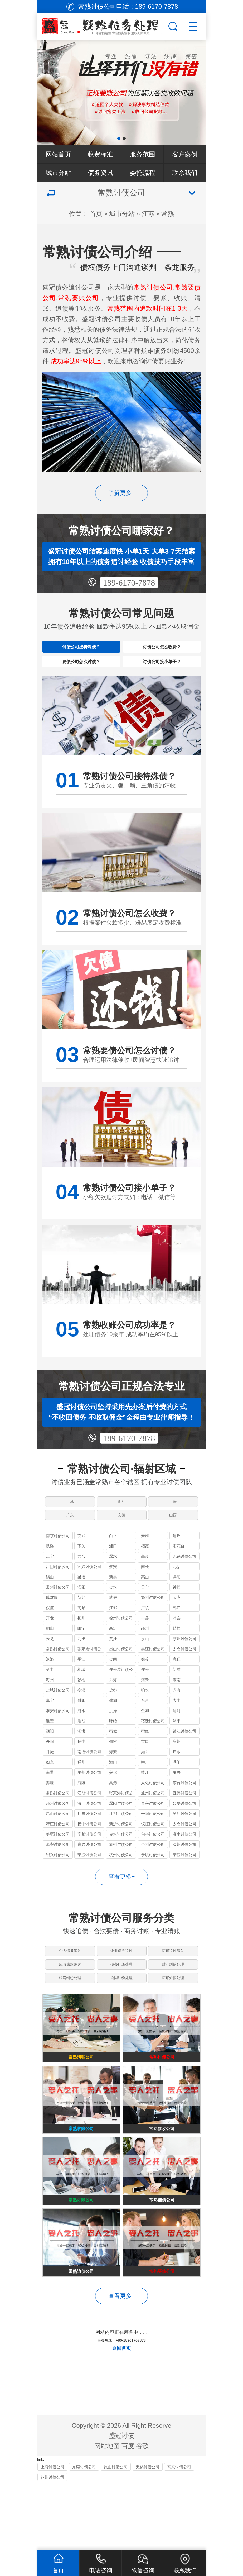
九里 (81, 1664)
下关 (81, 1571)
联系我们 (184, 172)
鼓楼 (50, 1571)
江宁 (50, 1582)
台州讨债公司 (153, 1870)
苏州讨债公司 (184, 1664)
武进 (113, 1623)
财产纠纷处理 (174, 1998)
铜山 (50, 1654)
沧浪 (50, 1685)
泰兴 (177, 1798)
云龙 (50, 1664)
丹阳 (50, 1767)
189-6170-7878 (129, 582)
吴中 (50, 1695)
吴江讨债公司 (153, 1674)
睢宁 (81, 1654)
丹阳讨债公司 (153, 1839)
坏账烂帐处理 (174, 2018)
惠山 (145, 1602)
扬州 (81, 1643)
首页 (96, 213)
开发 (50, 1643)
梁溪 (81, 1602)
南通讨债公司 (89, 1777)
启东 (177, 1777)
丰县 (145, 1643)
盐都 (113, 1715)
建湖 (113, 1726)
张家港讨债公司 (89, 1675)
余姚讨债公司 (153, 1880)
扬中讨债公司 (89, 1849)
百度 (127, 2512)
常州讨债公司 (58, 1612)
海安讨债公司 (58, 1870)
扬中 (81, 1767)
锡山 (50, 1602)
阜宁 (50, 1726)
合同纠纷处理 (121, 2018)
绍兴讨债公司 (58, 1880)
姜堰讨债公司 (58, 1859)
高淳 (145, 1582)
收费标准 (100, 154)
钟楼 (177, 1612)
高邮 (81, 1633)
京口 (145, 1767)
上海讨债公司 (52, 2533)
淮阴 (81, 1746)
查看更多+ (121, 1902)
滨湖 (177, 1602)
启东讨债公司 (89, 1839)
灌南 (177, 1705)
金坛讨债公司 (121, 1859)
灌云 (145, 1705)
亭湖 (81, 1715)
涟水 (81, 1736)
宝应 (177, 1623)
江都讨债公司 (121, 1839)
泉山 (145, 1664)
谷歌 (142, 2512)
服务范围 (142, 154)
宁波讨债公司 (89, 1880)
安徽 (121, 1537)
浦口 (113, 1571)
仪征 (50, 1633)
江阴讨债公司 (58, 1592)
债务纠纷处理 (121, 1998)
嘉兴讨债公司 (89, 1870)
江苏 (148, 213)
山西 (174, 1537)
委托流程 (142, 172)
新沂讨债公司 (121, 1849)
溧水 (113, 1582)
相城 (81, 1695)
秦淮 (145, 1561)
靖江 (145, 1798)
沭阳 (177, 1746)
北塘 (177, 1592)
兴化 (113, 1798)
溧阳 (81, 1612)
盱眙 (113, 1746)
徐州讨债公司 (121, 1643)
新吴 (113, 1602)
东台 (145, 1726)
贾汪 (113, 1664)
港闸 (177, 1787)
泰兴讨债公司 (153, 1829)
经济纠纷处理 (69, 2018)
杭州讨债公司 (121, 1880)
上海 (174, 1518)
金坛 (113, 1612)
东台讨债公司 (184, 1808)
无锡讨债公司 (184, 1582)
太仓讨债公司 (184, 1674)
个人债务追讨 (69, 1979)
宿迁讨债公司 (153, 1746)
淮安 (50, 1746)
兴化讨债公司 (153, 1808)
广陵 (145, 1633)
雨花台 (178, 1571)
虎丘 (177, 1685)
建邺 (177, 1561)
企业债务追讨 (121, 1979)
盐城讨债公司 (58, 1715)
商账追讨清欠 (174, 1979)
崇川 (145, 1787)
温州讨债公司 (184, 1870)
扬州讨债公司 (153, 1623)
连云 (145, 1695)
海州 (50, 1705)
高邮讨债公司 (89, 1859)
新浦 (177, 1695)
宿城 (113, 1757)
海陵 (81, 1808)
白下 (113, 1561)
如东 (145, 1777)
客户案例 (184, 154)
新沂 (113, 1654)
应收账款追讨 (69, 1998)
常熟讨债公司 (58, 1674)
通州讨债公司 (153, 1818)
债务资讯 (100, 172)
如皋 (50, 1787)
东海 (113, 1705)
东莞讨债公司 (84, 2533)
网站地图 (107, 2512)
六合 (81, 1582)
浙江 (121, 1518)
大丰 (177, 1726)
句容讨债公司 (153, 1859)
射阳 (81, 1726)
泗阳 (50, 1757)
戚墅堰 (52, 1623)
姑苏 (145, 1685)
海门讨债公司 (89, 1829)
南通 (50, 1798)
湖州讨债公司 (121, 1870)
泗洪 (81, 1757)
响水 (145, 1715)
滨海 (177, 1715)
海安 (113, 1777)
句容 (113, 1767)
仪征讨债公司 (153, 1849)
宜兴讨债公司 (89, 1592)
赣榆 (81, 1705)
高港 (113, 1808)
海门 (113, 1787)
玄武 (81, 1561)
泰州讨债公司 (89, 1798)
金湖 (145, 1736)
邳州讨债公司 (58, 1829)
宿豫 (145, 1757)
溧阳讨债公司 (121, 1829)
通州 (81, 1787)
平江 (81, 1685)
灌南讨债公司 (184, 1859)
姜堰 (50, 1808)
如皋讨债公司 (184, 1829)
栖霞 (145, 1571)
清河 (177, 1736)
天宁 (145, 1612)
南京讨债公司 (58, 1561)
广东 (69, 1537)
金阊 (113, 1685)
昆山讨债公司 (121, 1674)
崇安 (113, 1592)
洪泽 (113, 1736)
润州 (177, 1767)
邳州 (145, 1654)
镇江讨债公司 (184, 1757)
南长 (145, 1592)
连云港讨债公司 (121, 1696)
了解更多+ (121, 492)
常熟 (167, 213)
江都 (113, 1633)
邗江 (177, 1633)
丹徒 (50, 1777)
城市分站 (58, 172)
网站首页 (58, 154)
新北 (81, 1623)
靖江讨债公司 (58, 1849)
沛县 (177, 1643)
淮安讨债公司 (58, 1736)
